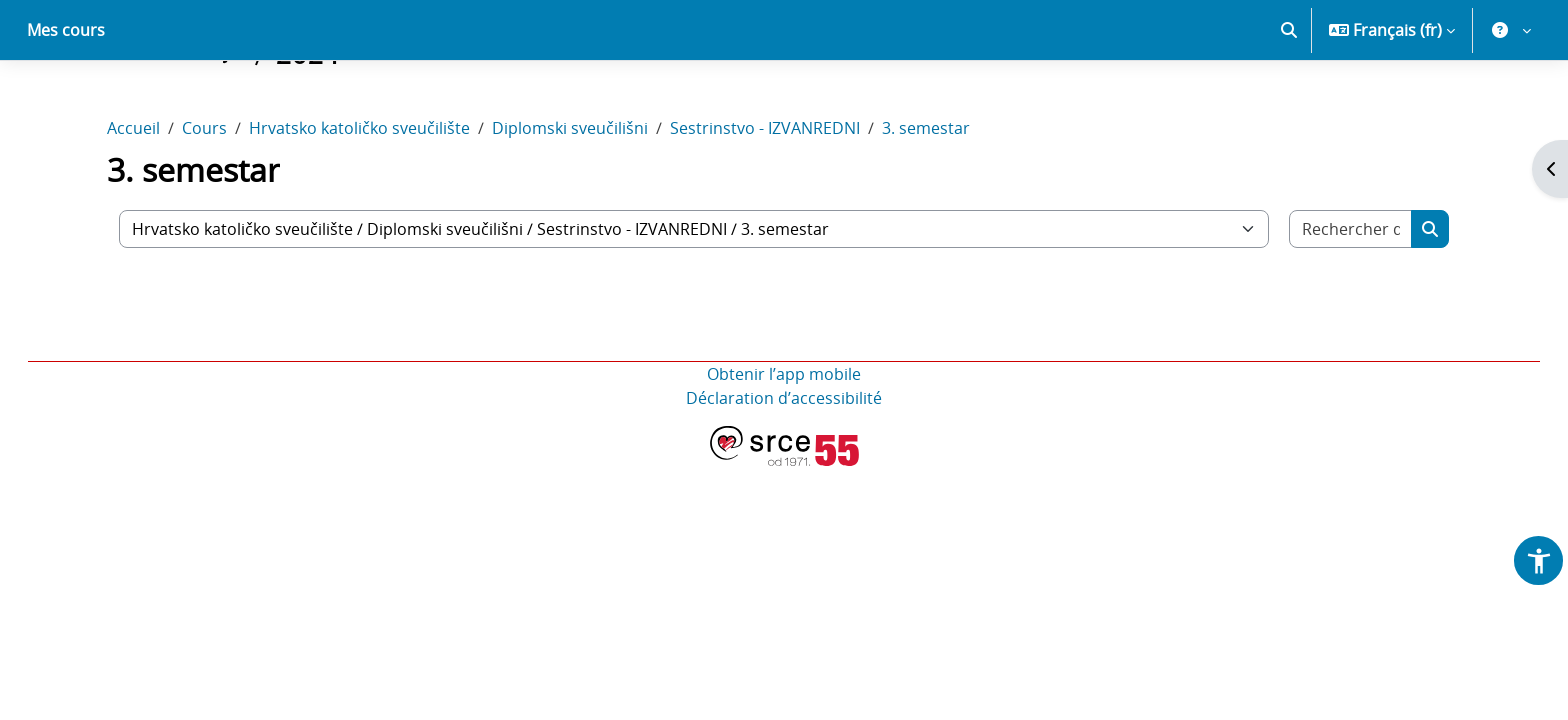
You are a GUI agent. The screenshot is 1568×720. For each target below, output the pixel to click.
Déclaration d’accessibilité (784, 468)
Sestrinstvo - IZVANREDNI (765, 198)
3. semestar (926, 198)
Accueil (133, 198)
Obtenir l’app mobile (784, 444)
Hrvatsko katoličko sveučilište (359, 198)
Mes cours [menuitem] (66, 100)
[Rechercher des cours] (1351, 299)
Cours (204, 198)
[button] (1289, 100)
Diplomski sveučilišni (570, 198)
